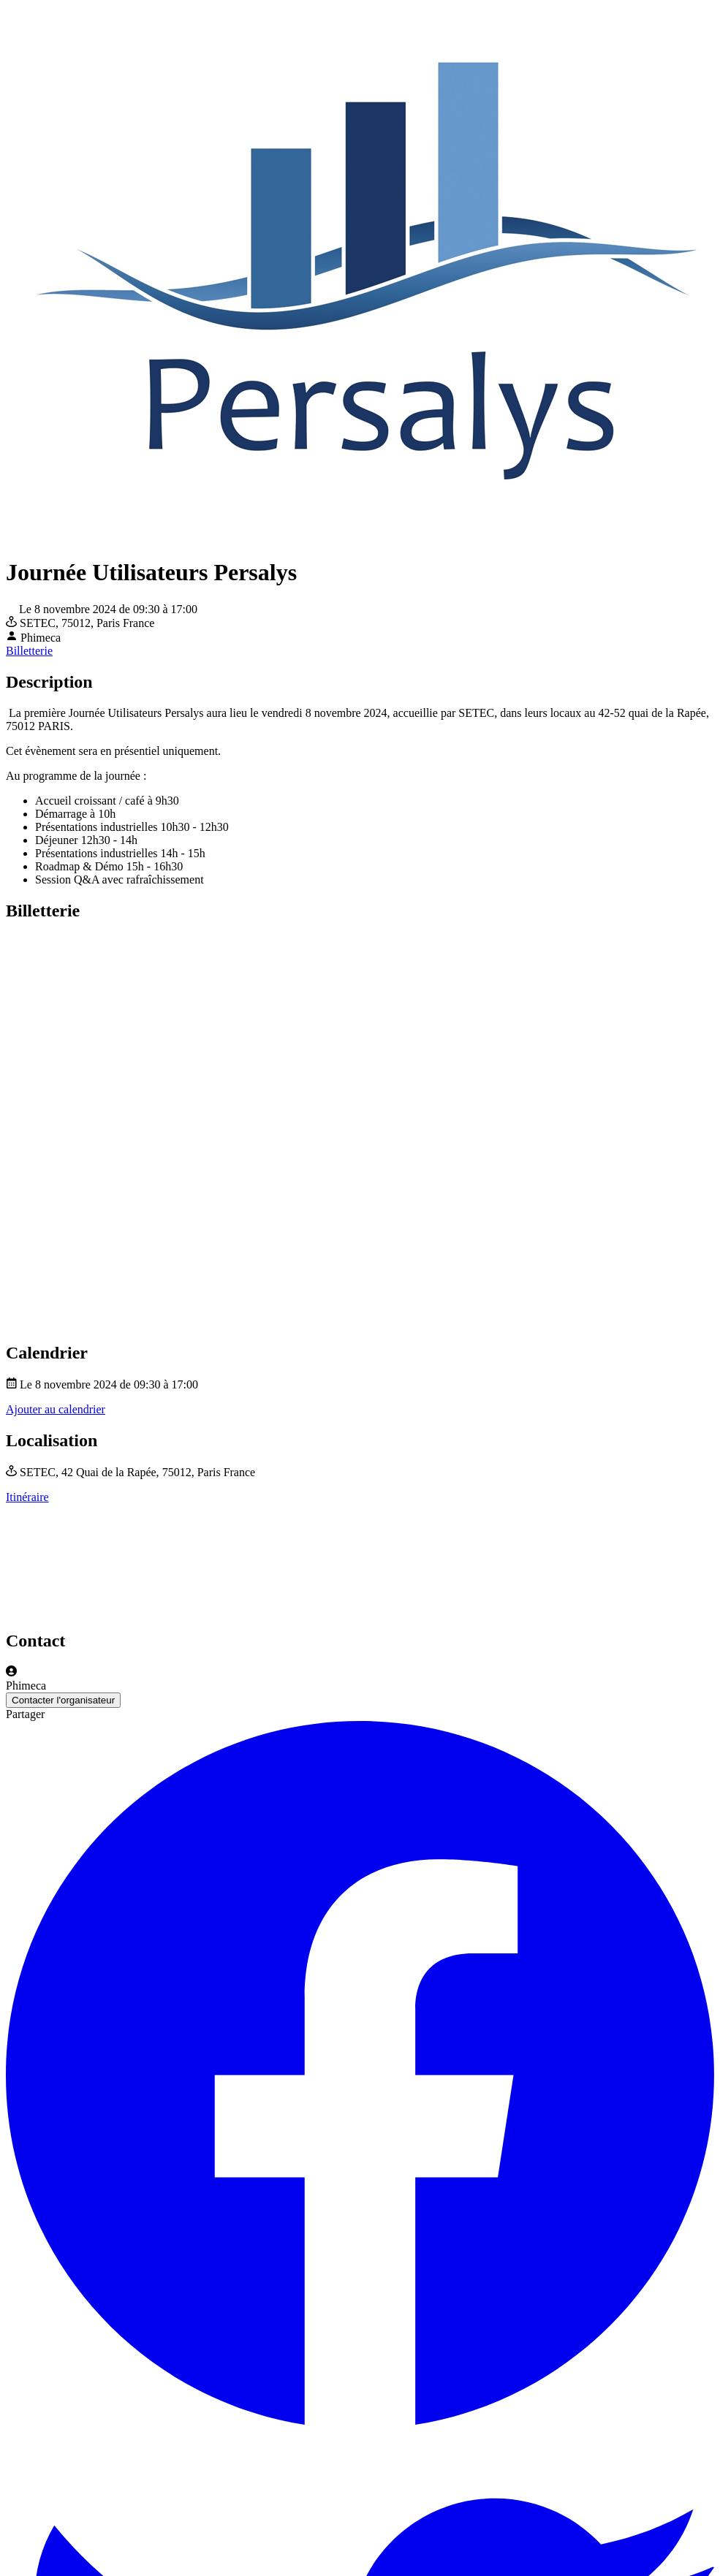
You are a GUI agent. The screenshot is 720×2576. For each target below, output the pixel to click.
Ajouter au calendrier (55, 1409)
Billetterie (29, 651)
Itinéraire (27, 1497)
